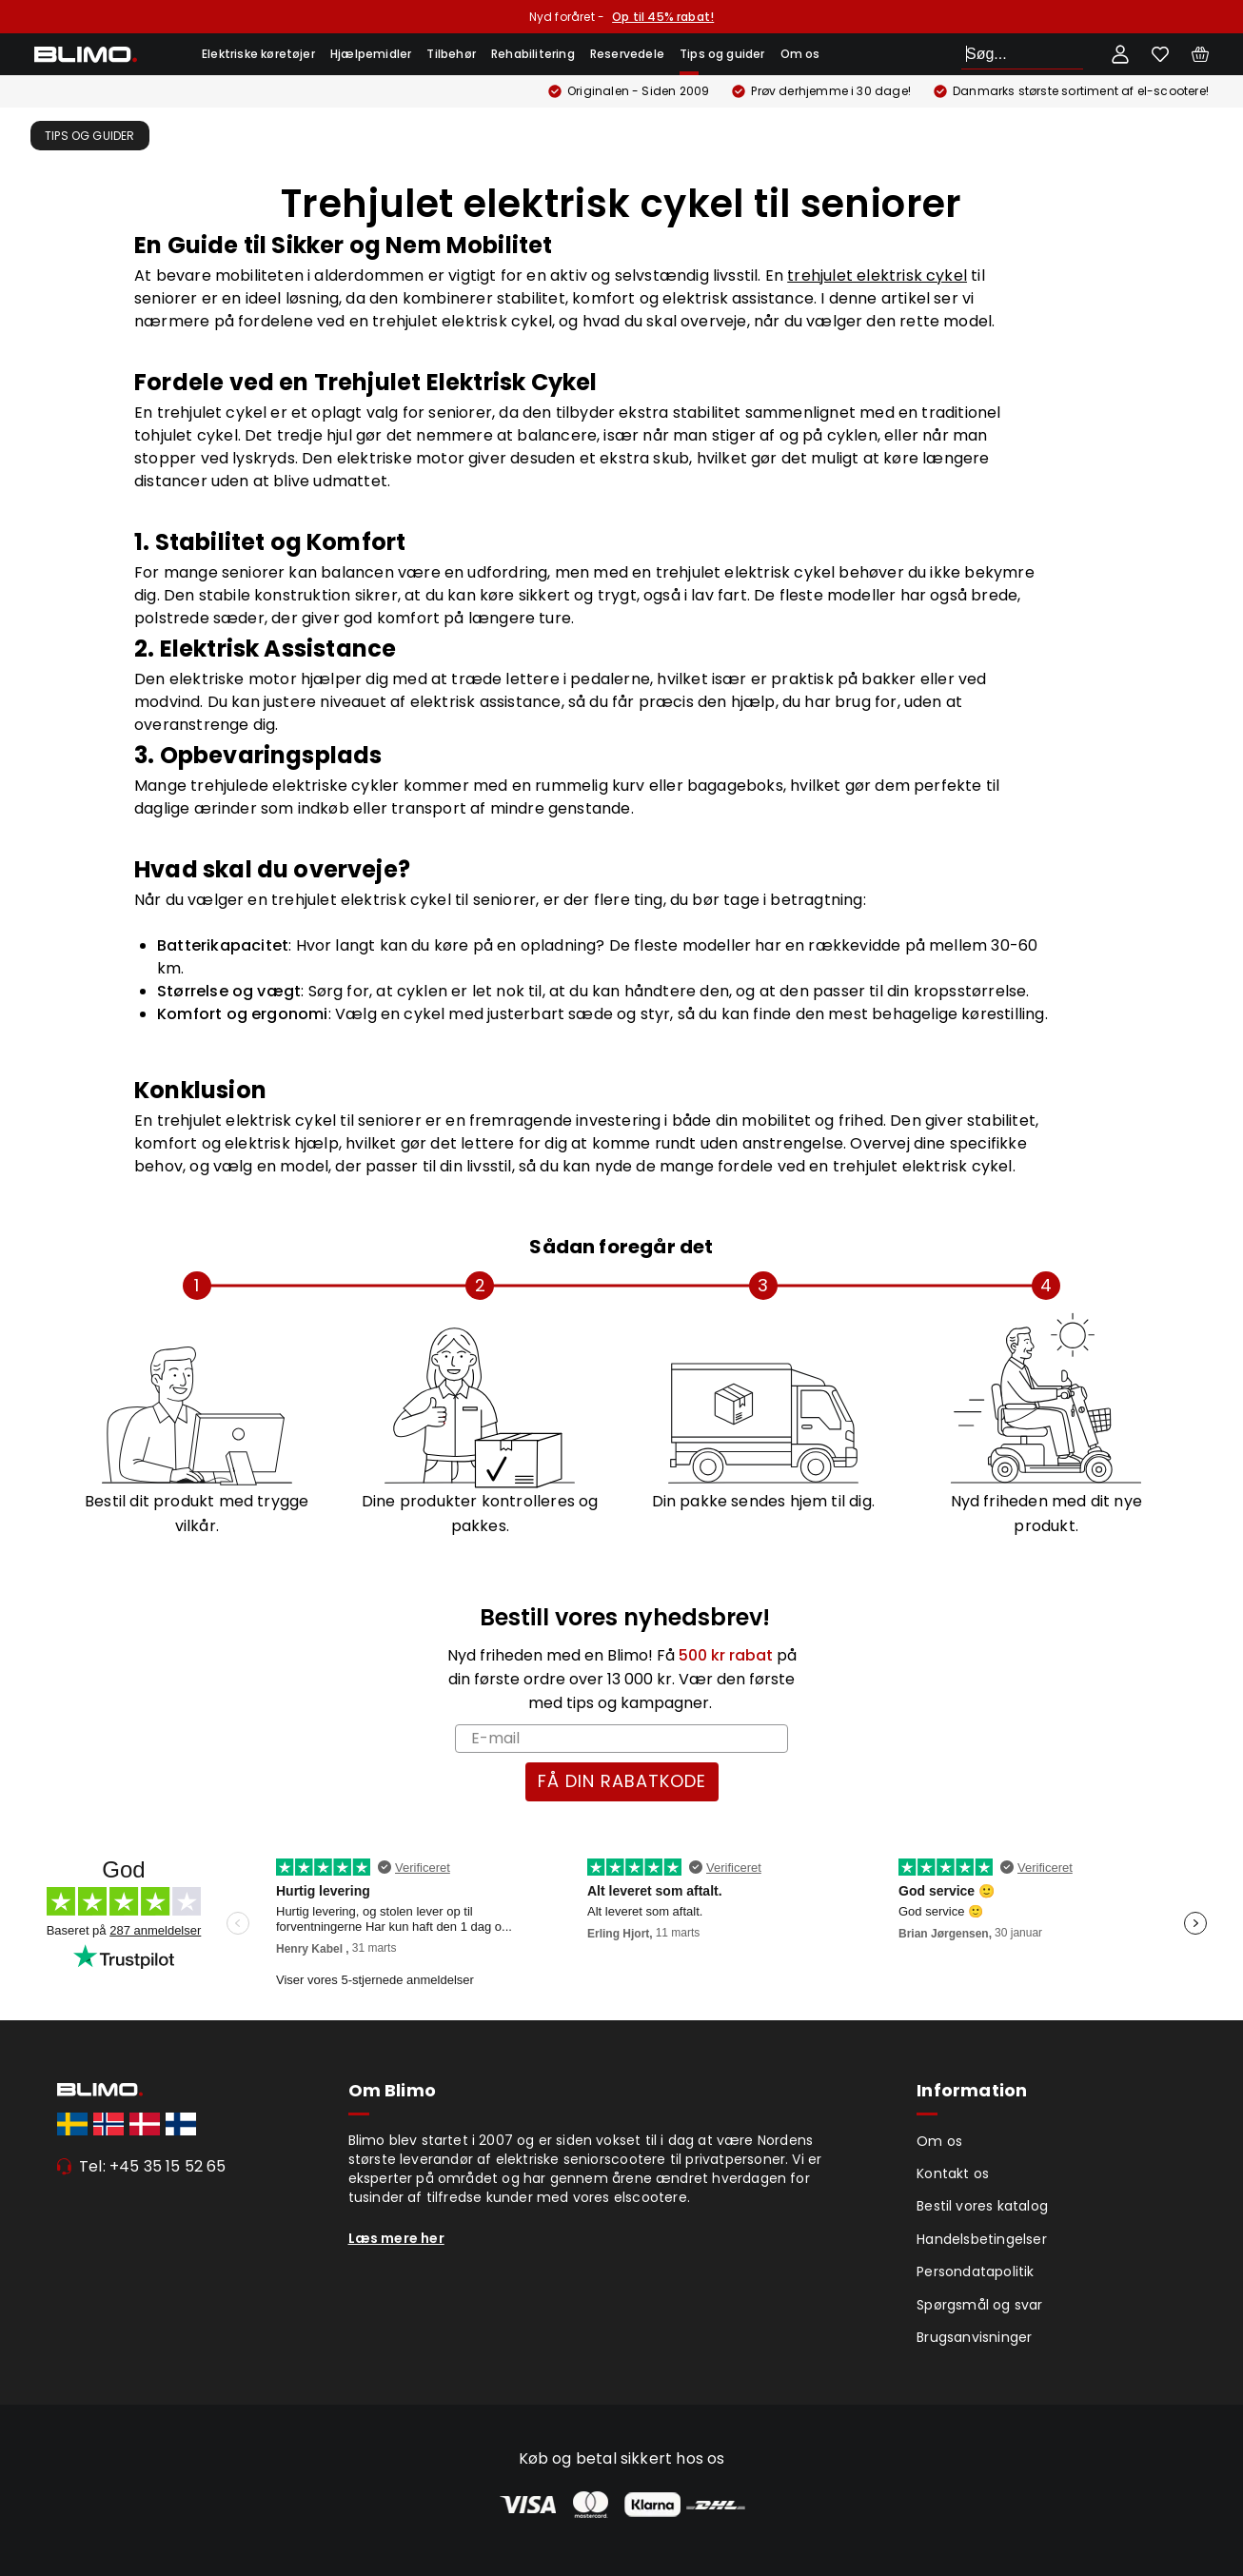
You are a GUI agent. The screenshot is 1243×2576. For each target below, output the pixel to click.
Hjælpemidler (370, 54)
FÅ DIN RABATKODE (622, 1781)
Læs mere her (396, 2238)
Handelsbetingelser (982, 2239)
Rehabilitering (533, 54)
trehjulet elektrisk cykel (877, 275)
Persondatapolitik (975, 2271)
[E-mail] (621, 1738)
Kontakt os (953, 2173)
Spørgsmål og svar (979, 2304)
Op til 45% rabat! (663, 17)
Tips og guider (722, 54)
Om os (800, 54)
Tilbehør (451, 54)
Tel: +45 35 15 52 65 (153, 2166)
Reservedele (627, 54)
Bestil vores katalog (982, 2205)
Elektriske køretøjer (258, 54)
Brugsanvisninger (974, 2337)
